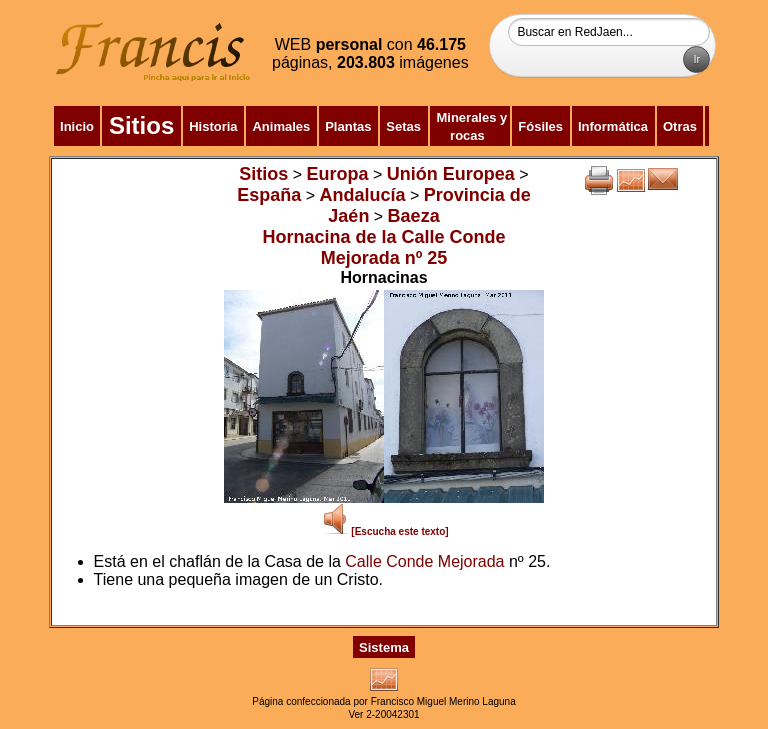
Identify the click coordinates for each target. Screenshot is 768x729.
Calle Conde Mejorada (424, 561)
